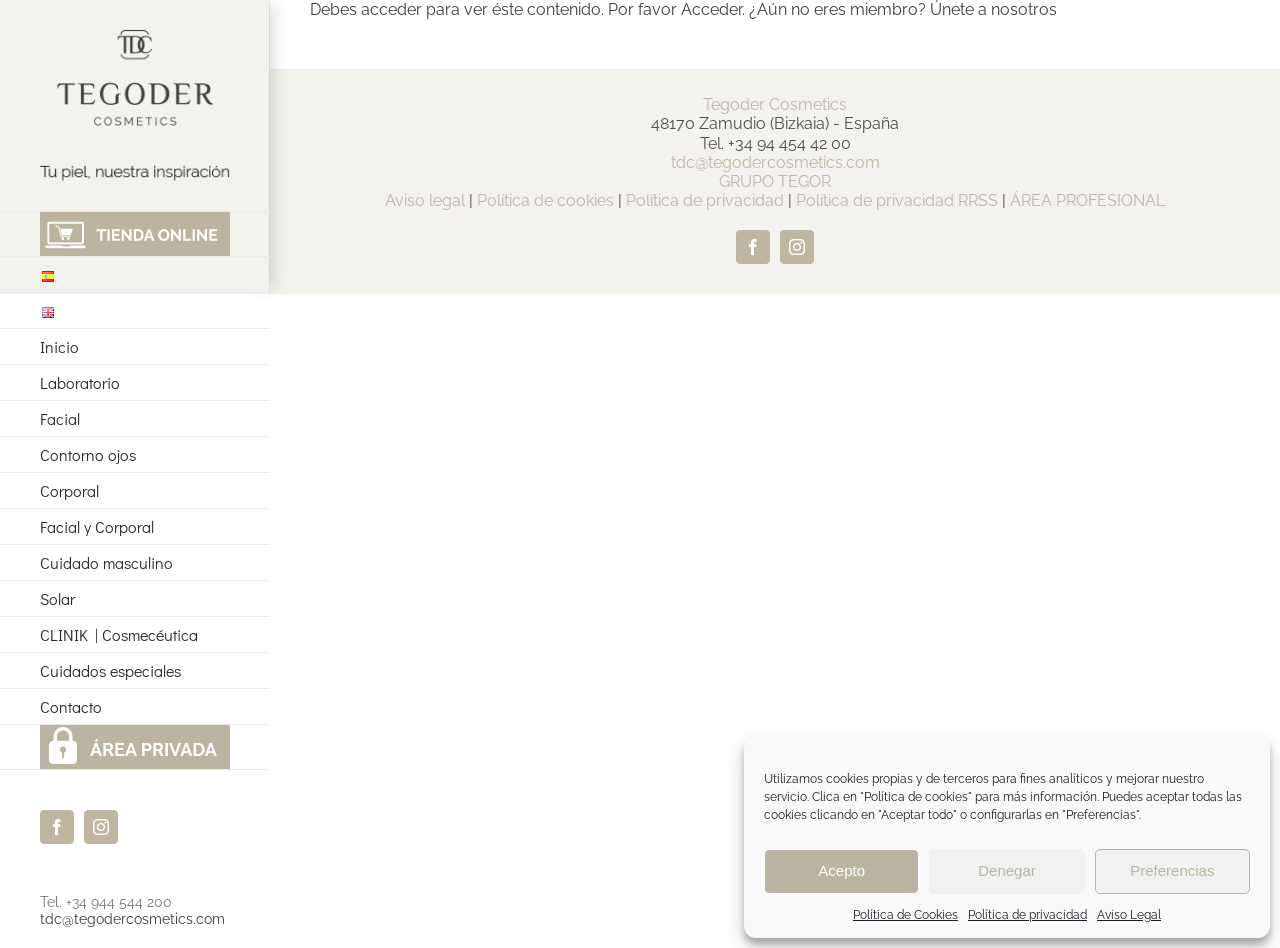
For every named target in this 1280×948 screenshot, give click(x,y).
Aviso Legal (1129, 915)
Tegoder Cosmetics (775, 104)
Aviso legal (425, 200)
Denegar (1007, 870)
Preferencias (1172, 870)
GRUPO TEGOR (775, 181)
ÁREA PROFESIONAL (1087, 200)
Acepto (841, 870)
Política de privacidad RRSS (897, 200)
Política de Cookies (905, 915)
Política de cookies (545, 200)
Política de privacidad (1027, 915)
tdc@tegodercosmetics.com (132, 919)
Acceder (711, 9)
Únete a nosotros (993, 9)
